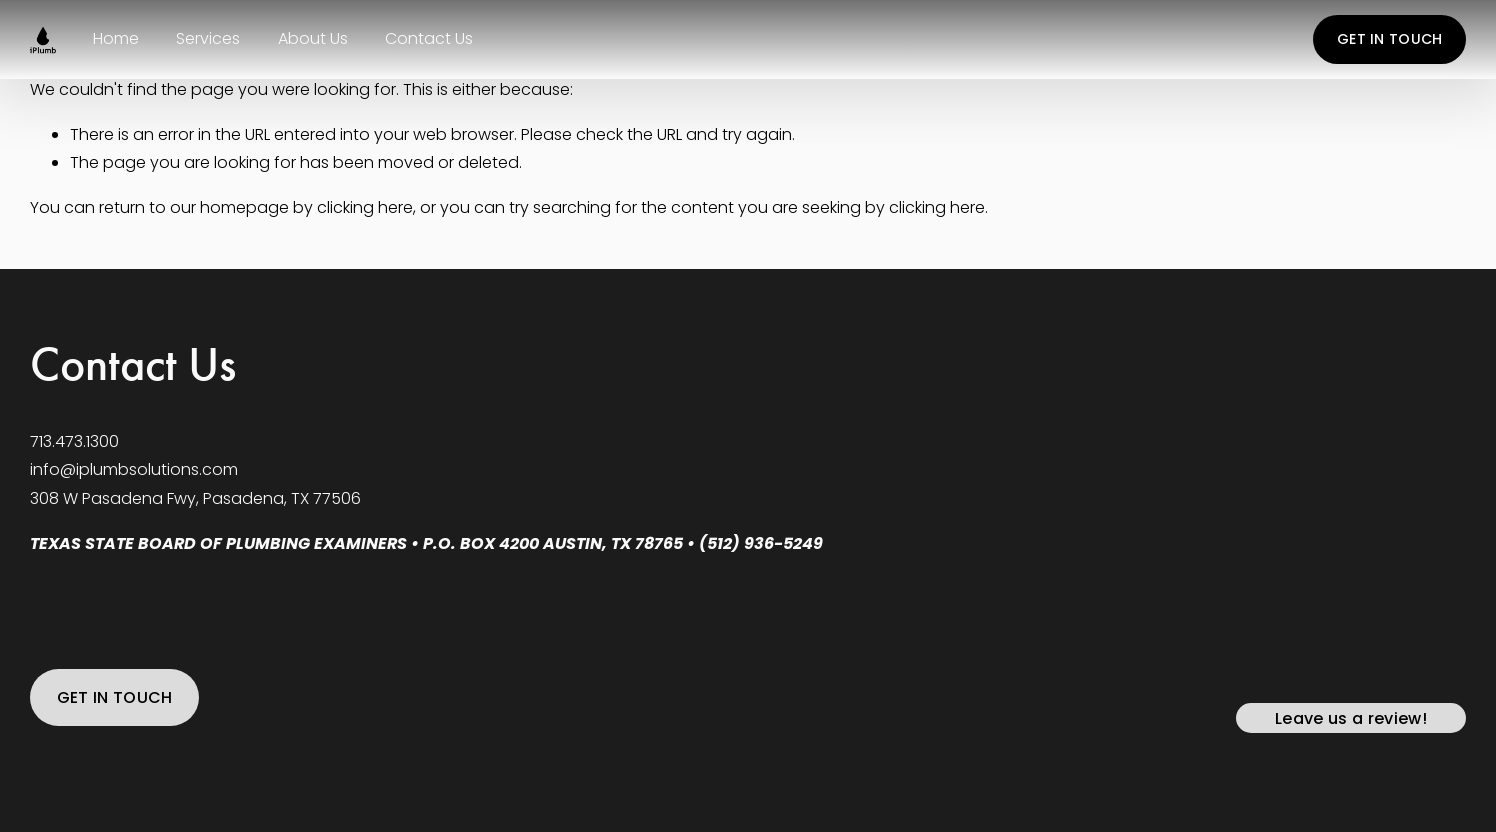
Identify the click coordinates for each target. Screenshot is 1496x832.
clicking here (365, 207)
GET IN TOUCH (1389, 39)
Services (208, 38)
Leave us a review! (1351, 718)
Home (116, 38)
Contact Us (429, 38)
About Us (313, 38)
